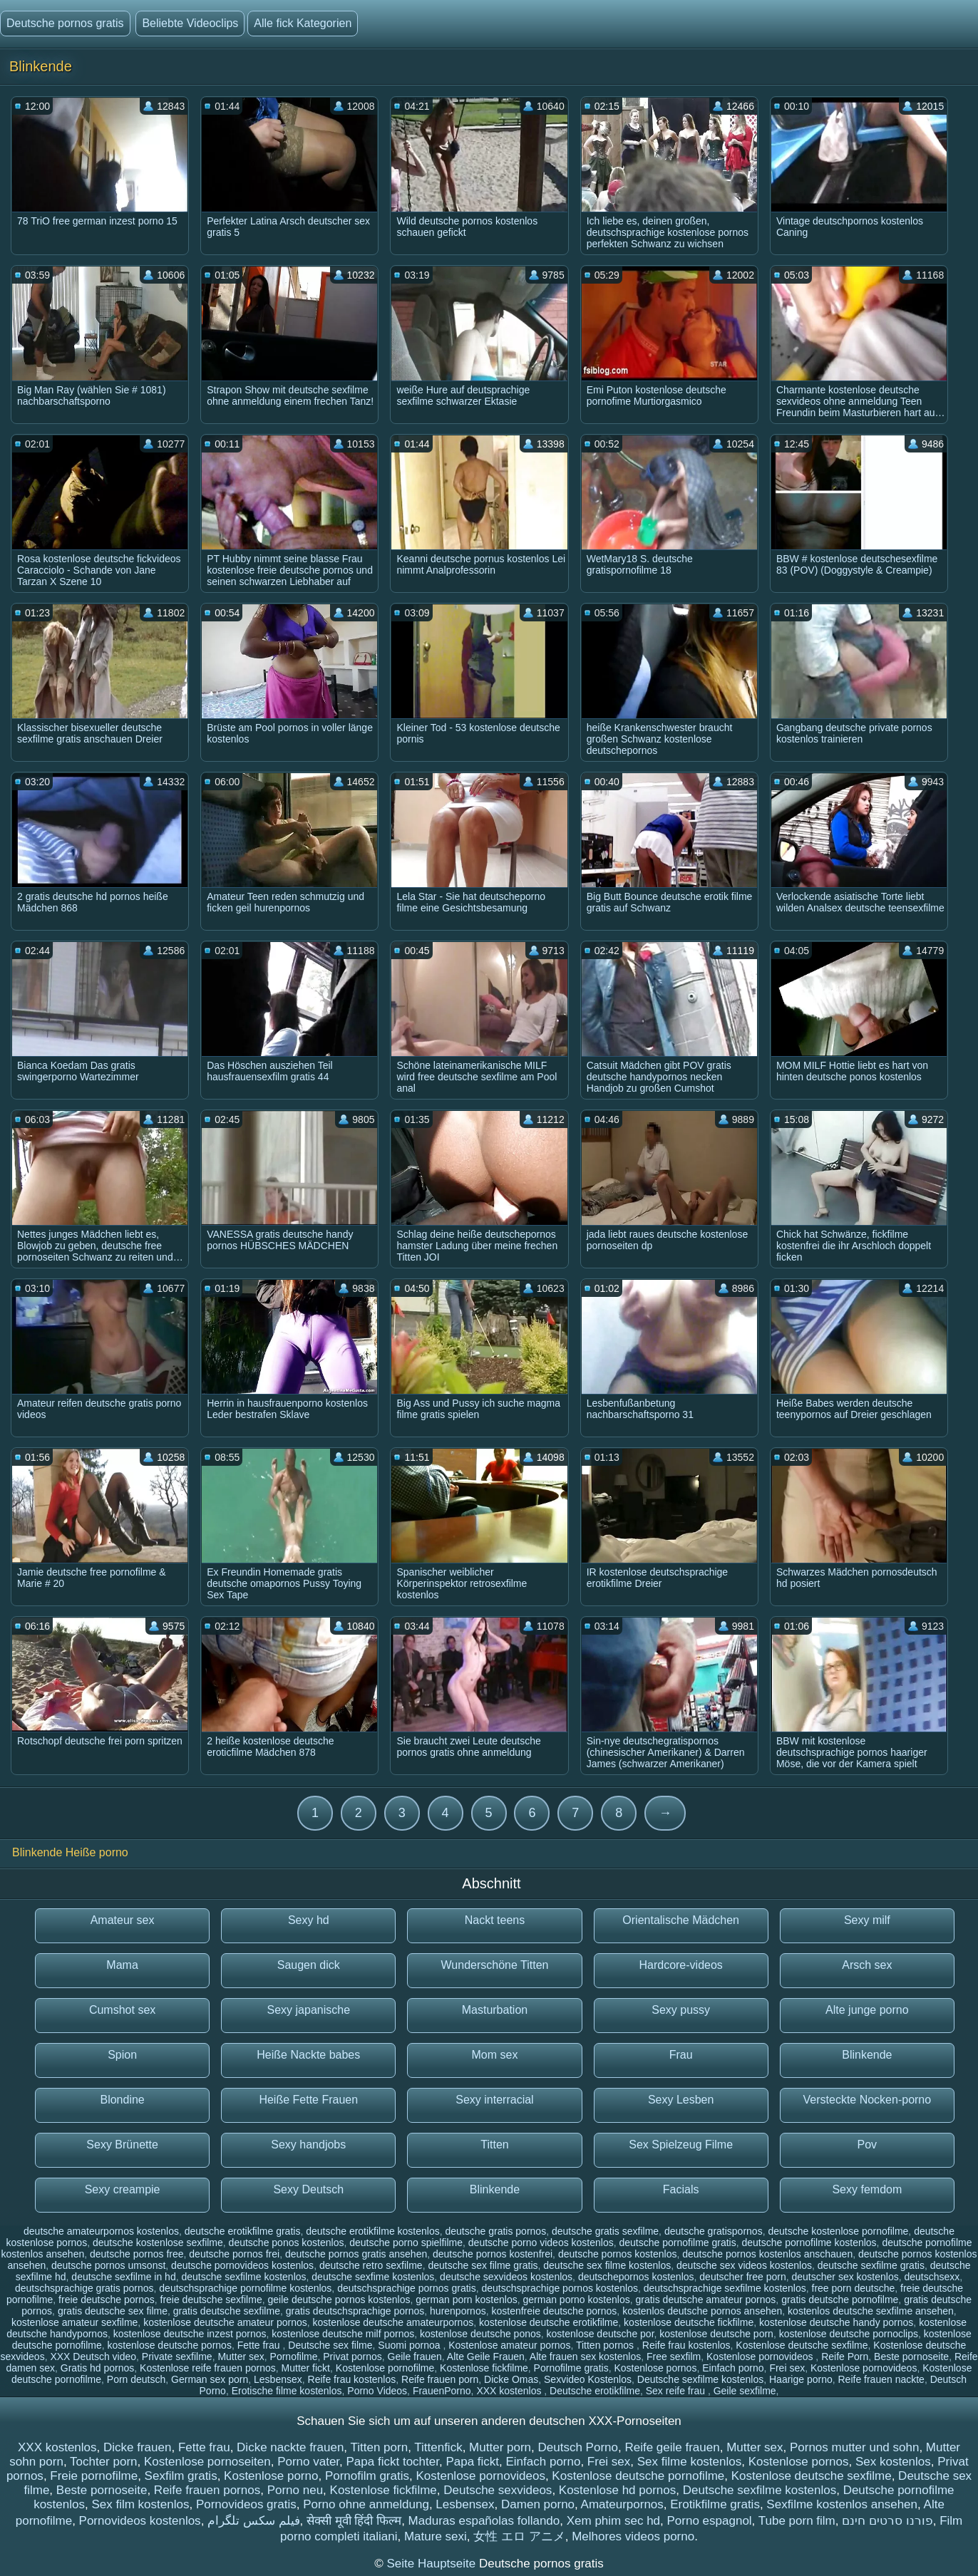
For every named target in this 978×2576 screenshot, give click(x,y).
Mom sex (495, 2055)
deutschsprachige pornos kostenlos (559, 2288)
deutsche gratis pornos (496, 2231)
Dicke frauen (137, 2447)
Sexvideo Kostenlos (588, 2379)
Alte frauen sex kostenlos (585, 2356)
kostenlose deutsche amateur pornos (225, 2322)
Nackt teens (495, 1920)
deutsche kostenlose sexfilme (158, 2242)
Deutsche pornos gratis (65, 23)
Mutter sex (240, 2356)
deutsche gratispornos (713, 2231)
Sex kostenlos (893, 2461)
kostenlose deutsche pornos (170, 2345)
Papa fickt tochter (392, 2461)
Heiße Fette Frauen (308, 2100)
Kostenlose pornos (655, 2368)
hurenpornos (458, 2311)
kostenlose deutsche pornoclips (848, 2333)
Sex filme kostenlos (689, 2461)
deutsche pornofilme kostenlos (809, 2242)
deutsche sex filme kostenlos (607, 2265)
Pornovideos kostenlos (140, 2521)
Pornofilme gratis (571, 2368)
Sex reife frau (677, 2390)
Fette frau (260, 2345)
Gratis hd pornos (98, 2368)
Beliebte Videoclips (190, 23)
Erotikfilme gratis (715, 2504)
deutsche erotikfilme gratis (243, 2231)
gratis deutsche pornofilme (839, 2299)
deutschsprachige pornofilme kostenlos (245, 2288)
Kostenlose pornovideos (760, 2356)
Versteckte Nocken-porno (867, 2100)
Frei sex (787, 2368)
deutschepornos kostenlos (636, 2276)
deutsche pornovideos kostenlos (242, 2265)
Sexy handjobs (308, 2144)
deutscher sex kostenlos (845, 2276)
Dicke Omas (511, 2379)
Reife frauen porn (439, 2379)
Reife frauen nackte (881, 2379)
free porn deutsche (853, 2288)
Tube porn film (796, 2521)
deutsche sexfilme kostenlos (243, 2276)
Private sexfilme (177, 2356)
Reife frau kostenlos (686, 2345)
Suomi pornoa (410, 2345)
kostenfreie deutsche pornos (554, 2311)
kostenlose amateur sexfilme (74, 2322)
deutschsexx (932, 2276)
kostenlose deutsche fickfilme (688, 2322)
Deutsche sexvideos (497, 2490)
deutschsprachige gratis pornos (84, 2288)
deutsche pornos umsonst (108, 2265)
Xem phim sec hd (613, 2521)
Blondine (122, 2100)
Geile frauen (415, 2356)
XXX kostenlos (510, 2390)
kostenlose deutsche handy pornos (836, 2322)
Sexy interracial (494, 2100)
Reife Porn (844, 2356)
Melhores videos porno (633, 2536)
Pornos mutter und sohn (854, 2447)
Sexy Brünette (122, 2144)
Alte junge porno (867, 2010)
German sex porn (209, 2379)
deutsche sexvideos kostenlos (506, 2276)
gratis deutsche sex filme (113, 2311)
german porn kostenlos (466, 2299)
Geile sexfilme (745, 2390)
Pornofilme (294, 2356)
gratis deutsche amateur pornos (705, 2299)
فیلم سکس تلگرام (253, 2521)
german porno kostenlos (576, 2299)
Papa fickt (472, 2461)
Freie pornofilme (94, 2476)
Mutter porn (500, 2447)
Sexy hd (308, 1920)
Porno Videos (377, 2390)
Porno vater (308, 2461)
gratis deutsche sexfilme (226, 2311)
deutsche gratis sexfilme (605, 2231)
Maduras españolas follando (484, 2521)
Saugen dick (308, 1965)
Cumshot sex (122, 2010)
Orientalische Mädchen (680, 1920)
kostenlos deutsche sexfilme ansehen (871, 2311)
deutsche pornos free (137, 2254)
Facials (681, 2189)
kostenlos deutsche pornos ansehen (702, 2311)
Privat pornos (352, 2356)
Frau (681, 2055)
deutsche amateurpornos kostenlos (101, 2231)
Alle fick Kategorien (302, 23)
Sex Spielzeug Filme (681, 2144)
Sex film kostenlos (140, 2504)
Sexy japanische (309, 2010)
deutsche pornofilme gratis (677, 2242)
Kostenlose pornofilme (385, 2368)
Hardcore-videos (680, 1965)
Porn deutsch (136, 2379)
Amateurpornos (622, 2504)
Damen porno (538, 2504)
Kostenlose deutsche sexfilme (802, 2345)
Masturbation (495, 2010)
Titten (494, 2144)
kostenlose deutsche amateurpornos (393, 2322)
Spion (122, 2055)
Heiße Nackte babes (308, 2055)
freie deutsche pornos (106, 2299)
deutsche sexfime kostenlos (373, 2276)
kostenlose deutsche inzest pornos (190, 2333)
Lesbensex (278, 2379)
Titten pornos (606, 2345)
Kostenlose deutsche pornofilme (638, 2476)
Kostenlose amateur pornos (509, 2345)
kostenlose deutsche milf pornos (343, 2333)
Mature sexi (435, 2536)
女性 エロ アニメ (519, 2536)
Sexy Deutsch (308, 2189)
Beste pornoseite (911, 2356)
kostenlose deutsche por (600, 2333)
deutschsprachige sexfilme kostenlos (725, 2288)
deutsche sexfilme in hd (123, 2276)
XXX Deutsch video (93, 2356)
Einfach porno (732, 2368)
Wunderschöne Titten (495, 1965)
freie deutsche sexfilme (211, 2299)
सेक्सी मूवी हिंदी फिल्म (354, 2521)
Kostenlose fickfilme (484, 2368)
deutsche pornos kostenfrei (492, 2254)
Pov (867, 2144)
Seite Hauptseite (432, 2563)
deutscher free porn (742, 2276)
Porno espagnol (709, 2521)
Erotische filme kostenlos (287, 2390)
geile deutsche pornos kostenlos (338, 2299)
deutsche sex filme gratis (482, 2265)
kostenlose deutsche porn (716, 2333)
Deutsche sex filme (330, 2345)
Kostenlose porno (271, 2476)
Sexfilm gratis (181, 2476)
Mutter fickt (306, 2368)
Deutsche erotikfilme (595, 2390)
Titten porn (379, 2447)
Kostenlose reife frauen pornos (208, 2368)
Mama (122, 1965)
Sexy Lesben (681, 2100)
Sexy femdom (867, 2189)
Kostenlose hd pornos (617, 2490)
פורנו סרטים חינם (887, 2521)
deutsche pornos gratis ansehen (356, 2254)
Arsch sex (867, 1965)
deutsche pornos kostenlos (617, 2254)
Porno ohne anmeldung (366, 2504)
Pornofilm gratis (367, 2476)
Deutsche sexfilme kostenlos (700, 2379)
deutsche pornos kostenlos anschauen (767, 2254)
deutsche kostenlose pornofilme (838, 2231)
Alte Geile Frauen (486, 2356)
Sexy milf (867, 1920)
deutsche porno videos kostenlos (541, 2242)
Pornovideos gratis (246, 2504)
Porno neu (295, 2490)
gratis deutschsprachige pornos (355, 2311)
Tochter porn (104, 2461)
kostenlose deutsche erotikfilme (548, 2322)
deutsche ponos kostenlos (286, 2242)
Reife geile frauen (671, 2447)
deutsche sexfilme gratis (871, 2265)
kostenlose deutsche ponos (480, 2333)
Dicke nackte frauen (290, 2447)
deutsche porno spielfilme (406, 2242)
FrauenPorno (442, 2390)
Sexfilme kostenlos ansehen (841, 2504)
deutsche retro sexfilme (371, 2265)
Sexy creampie (122, 2189)
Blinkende (867, 2055)
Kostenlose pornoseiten (207, 2461)
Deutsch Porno (578, 2447)
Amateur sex (123, 1920)
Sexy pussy (681, 2010)
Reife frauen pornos (207, 2490)
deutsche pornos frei (234, 2254)
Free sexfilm (674, 2356)
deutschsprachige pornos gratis (406, 2288)
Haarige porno (801, 2379)
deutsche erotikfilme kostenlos (373, 2231)
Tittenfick (438, 2447)
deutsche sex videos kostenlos (744, 2265)
